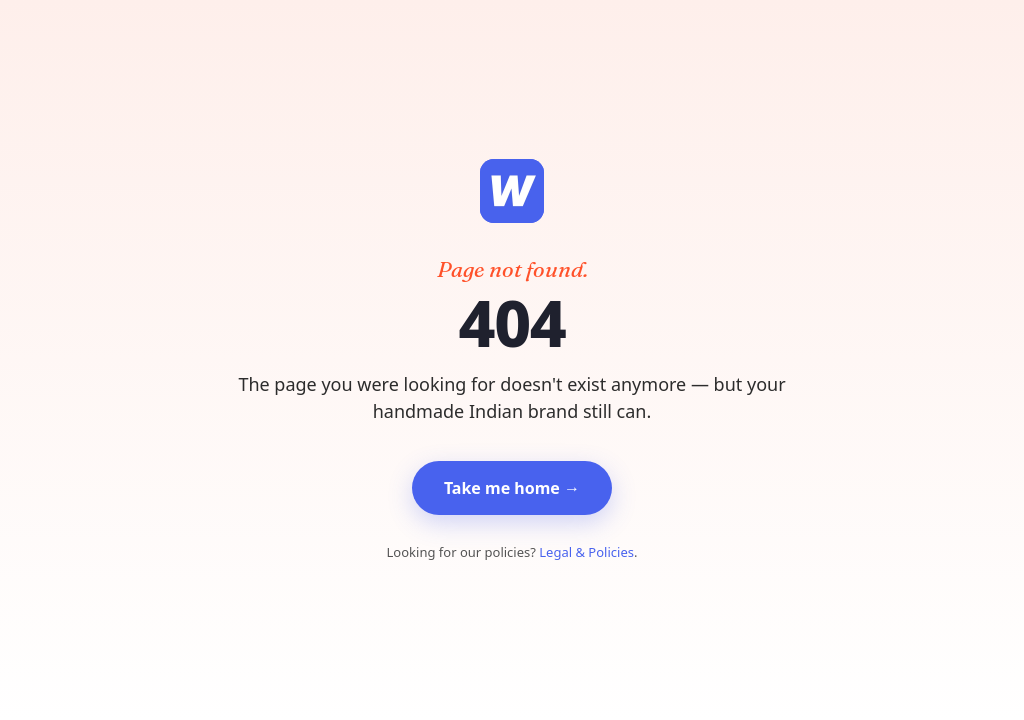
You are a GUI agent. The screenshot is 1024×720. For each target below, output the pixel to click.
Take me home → (512, 488)
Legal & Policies (586, 552)
